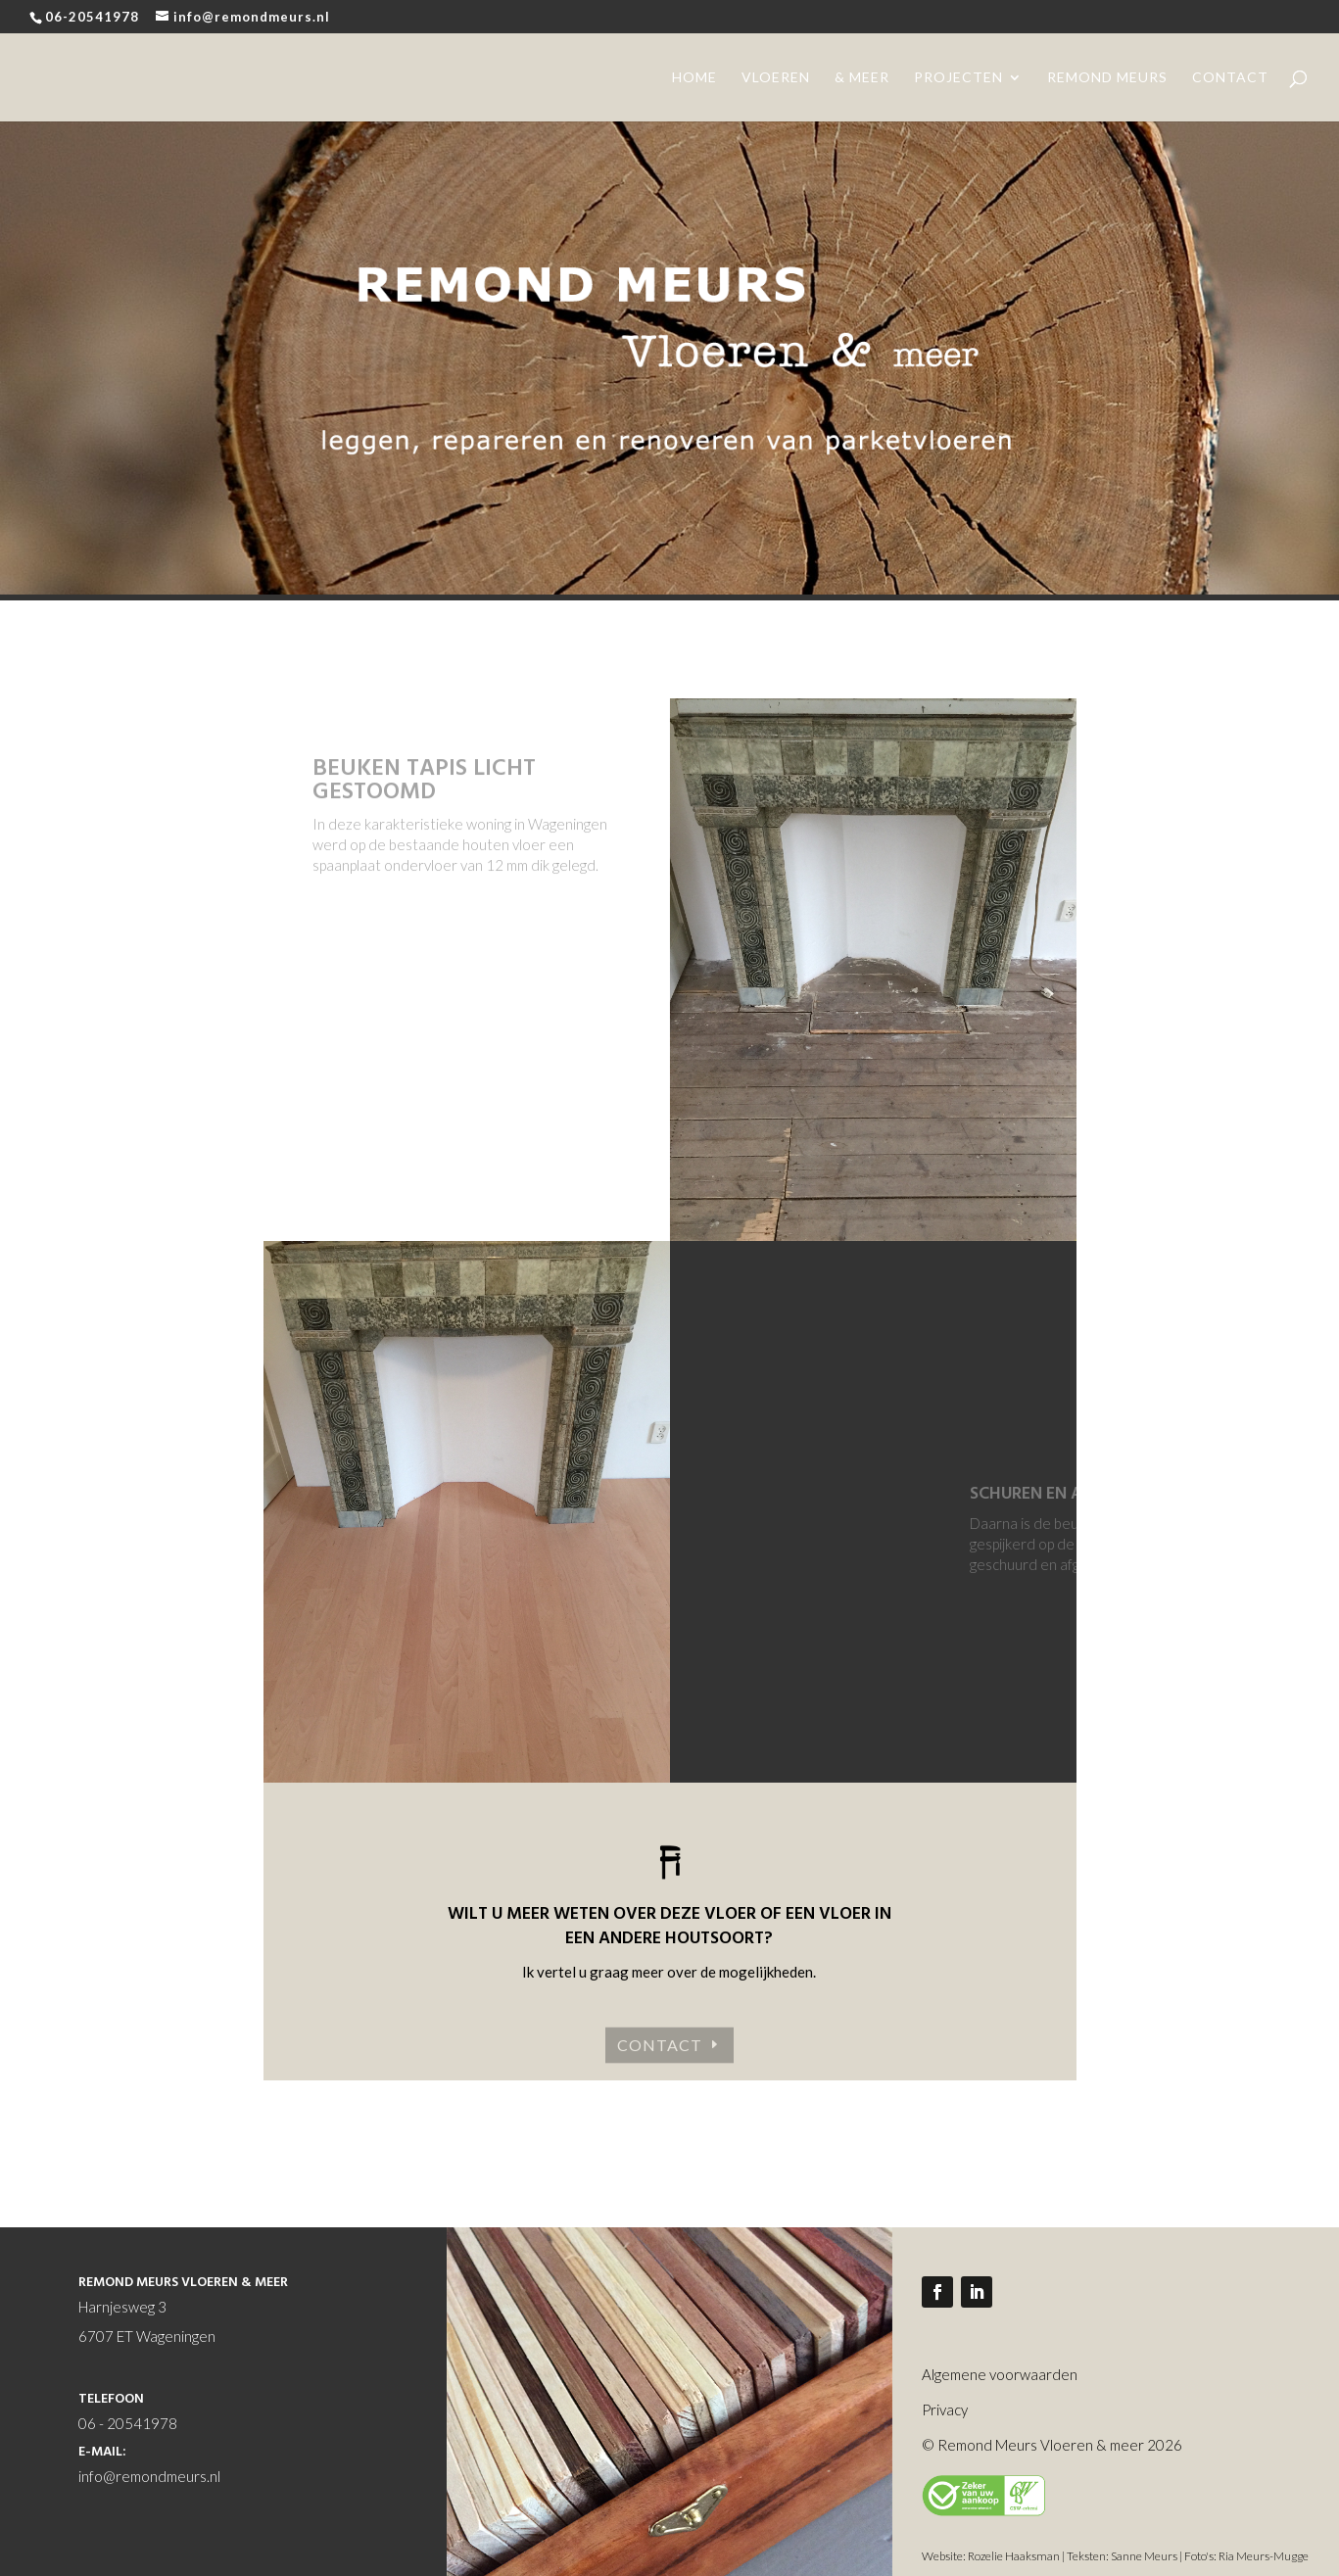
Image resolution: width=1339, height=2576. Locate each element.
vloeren (775, 78)
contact (1230, 78)
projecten (958, 78)
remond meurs (1107, 78)
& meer (862, 78)
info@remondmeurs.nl (149, 2476)
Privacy (945, 2409)
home (694, 78)
